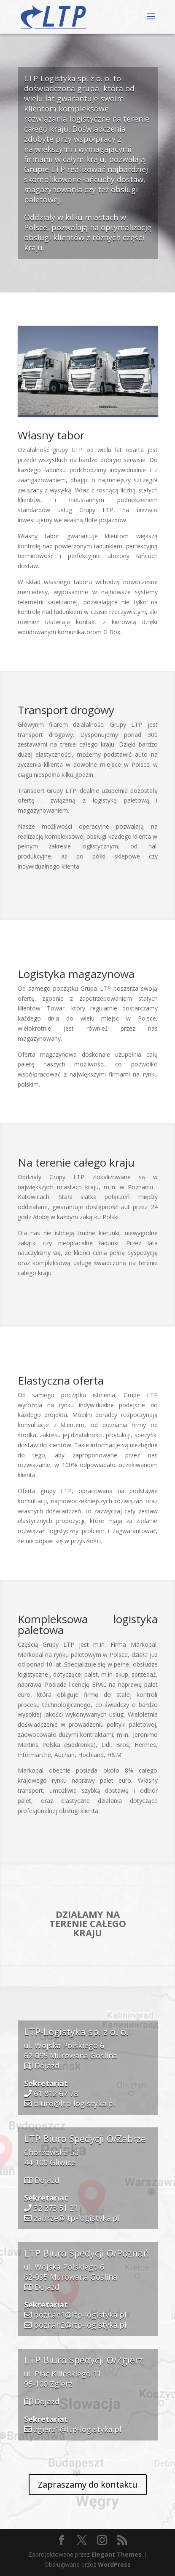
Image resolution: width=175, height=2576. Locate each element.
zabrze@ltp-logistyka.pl (77, 2218)
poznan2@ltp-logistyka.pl (80, 2325)
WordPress (114, 2564)
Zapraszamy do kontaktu (87, 2484)
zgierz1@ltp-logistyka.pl (77, 2429)
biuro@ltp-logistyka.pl (74, 2103)
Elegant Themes (117, 2554)
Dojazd (47, 2065)
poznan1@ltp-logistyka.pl (80, 2315)
